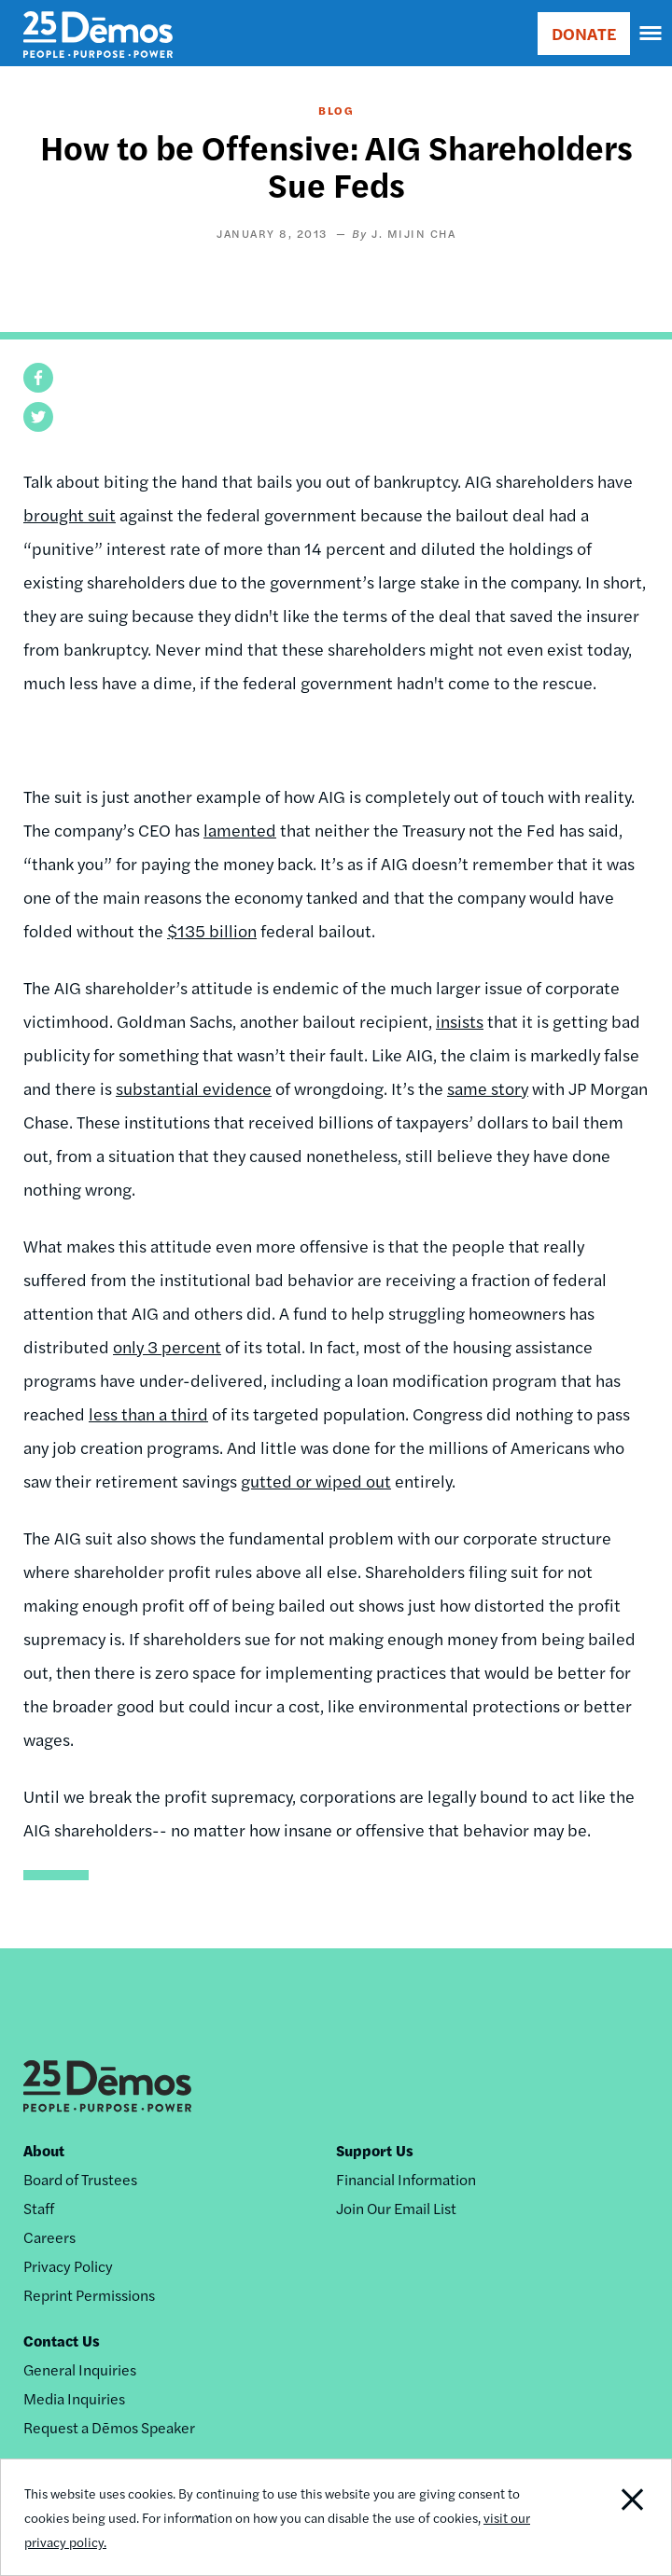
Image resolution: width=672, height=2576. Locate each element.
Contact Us (61, 2340)
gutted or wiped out (316, 1480)
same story (487, 1088)
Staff (38, 2208)
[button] (38, 378)
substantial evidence (194, 1088)
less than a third (148, 1413)
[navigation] (651, 33)
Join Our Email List (396, 2208)
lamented (239, 829)
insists (459, 1020)
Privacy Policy (68, 2266)
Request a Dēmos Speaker (109, 2427)
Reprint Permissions (89, 2295)
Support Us (374, 2150)
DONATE (584, 33)
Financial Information (406, 2179)
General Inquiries (79, 2369)
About (43, 2150)
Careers (49, 2237)
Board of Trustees (80, 2179)
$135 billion (212, 930)
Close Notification (606, 2517)
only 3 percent (167, 1346)
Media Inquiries (74, 2398)
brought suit (69, 514)
